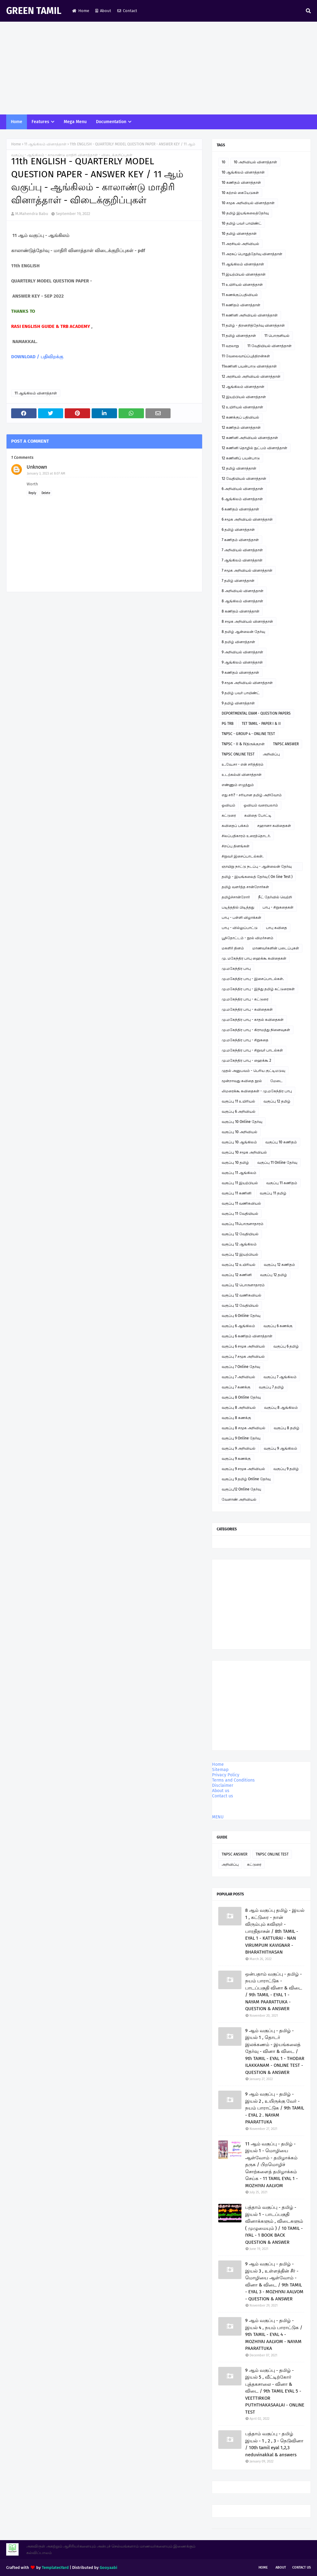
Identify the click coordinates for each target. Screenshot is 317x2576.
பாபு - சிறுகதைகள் (278, 907)
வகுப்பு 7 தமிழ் (271, 1387)
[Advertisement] (158, 68)
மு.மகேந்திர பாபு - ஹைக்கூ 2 (246, 1060)
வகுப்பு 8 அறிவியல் (239, 1407)
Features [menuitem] (40, 121)
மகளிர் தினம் (233, 948)
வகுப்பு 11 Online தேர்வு (277, 1162)
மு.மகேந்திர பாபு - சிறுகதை (245, 1040)
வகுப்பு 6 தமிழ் (286, 1346)
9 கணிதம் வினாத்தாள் (240, 672)
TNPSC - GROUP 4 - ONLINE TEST (248, 734)
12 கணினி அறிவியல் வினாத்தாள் (250, 438)
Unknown (37, 467)
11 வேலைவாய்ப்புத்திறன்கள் (246, 356)
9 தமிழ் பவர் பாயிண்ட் (241, 693)
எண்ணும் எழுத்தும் (238, 785)
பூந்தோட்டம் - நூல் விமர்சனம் (247, 938)
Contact (127, 10)
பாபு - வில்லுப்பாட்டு (240, 928)
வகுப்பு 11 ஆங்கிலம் (239, 1173)
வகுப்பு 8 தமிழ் (286, 1428)
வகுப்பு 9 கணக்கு (236, 1458)
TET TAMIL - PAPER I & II (261, 723)
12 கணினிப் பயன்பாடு (241, 458)
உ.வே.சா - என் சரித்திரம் (242, 764)
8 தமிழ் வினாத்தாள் (238, 642)
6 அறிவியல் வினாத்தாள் (242, 489)
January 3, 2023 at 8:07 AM (46, 473)
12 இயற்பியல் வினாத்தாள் (244, 397)
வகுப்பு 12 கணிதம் (279, 1264)
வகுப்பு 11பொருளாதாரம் (242, 1224)
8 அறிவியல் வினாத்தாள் (242, 591)
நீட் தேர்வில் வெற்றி (275, 897)
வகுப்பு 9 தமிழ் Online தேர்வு (246, 1479)
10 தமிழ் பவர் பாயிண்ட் (242, 223)
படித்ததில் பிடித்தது (238, 907)
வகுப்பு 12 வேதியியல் (240, 1234)
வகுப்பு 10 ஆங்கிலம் (239, 1142)
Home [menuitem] (16, 121)
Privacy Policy (225, 1775)
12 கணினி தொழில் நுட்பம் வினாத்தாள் (254, 448)
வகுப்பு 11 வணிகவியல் (241, 1203)
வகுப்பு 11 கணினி (236, 1193)
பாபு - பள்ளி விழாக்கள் (241, 917)
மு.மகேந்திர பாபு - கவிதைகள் (247, 1009)
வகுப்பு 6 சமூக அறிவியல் (243, 1346)
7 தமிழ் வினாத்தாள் (238, 580)
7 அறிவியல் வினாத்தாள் (242, 550)
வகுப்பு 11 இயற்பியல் (240, 1183)
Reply (32, 493)
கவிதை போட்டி (257, 815)
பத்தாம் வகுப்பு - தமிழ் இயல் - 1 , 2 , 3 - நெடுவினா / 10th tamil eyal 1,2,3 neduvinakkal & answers (274, 2444)
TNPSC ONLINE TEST (238, 754)
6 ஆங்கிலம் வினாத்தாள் (242, 499)
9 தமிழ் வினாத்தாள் (238, 703)
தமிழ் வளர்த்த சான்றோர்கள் (245, 887)
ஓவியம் (228, 805)
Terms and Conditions (233, 1780)
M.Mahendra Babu (31, 213)
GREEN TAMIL (33, 10)
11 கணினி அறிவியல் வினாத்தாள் (250, 315)
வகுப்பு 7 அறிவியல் (238, 1377)
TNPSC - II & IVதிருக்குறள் (243, 744)
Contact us (222, 1796)
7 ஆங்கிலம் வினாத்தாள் (242, 560)
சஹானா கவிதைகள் (274, 826)
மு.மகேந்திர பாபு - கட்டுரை (245, 999)
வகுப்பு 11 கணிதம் (281, 1183)
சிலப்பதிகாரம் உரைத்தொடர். (246, 836)
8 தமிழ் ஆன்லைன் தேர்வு (243, 632)
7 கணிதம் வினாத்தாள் (240, 540)
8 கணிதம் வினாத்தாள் (240, 611)
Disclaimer (222, 1785)
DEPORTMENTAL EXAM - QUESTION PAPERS (256, 713)
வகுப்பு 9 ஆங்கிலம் (280, 1448)
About (103, 10)
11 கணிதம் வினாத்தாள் (241, 305)
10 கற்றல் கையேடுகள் (240, 193)
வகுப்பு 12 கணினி (237, 1275)
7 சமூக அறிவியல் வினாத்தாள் (247, 570)
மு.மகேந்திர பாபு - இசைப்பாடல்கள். (253, 979)
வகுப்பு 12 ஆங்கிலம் (239, 1244)
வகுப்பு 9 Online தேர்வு (241, 1438)
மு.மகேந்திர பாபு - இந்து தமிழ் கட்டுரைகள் (258, 989)
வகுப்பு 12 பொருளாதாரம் (243, 1285)
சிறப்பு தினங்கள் (236, 846)
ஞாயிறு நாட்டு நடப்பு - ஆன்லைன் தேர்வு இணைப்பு (257, 867)
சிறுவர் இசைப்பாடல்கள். (242, 856)
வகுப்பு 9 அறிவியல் (238, 1448)
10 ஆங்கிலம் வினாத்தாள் (243, 172)
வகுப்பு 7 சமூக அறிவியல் (243, 1356)
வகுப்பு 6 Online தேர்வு (241, 1316)
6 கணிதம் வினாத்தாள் (240, 509)
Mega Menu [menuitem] (75, 121)
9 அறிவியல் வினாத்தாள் (242, 652)
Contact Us (301, 2567)
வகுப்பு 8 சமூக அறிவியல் (243, 1428)
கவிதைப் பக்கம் (235, 826)
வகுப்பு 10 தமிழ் (235, 1162)
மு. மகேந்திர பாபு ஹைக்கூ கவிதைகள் (254, 958)
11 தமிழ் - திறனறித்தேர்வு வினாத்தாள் (253, 325)
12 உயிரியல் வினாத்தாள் (242, 407)
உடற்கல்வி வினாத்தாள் (242, 774)
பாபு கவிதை (276, 928)
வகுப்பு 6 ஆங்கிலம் (238, 1326)
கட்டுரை (229, 815)
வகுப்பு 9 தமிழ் (286, 1469)
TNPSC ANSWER (286, 744)
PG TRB (227, 723)
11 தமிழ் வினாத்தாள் (239, 335)
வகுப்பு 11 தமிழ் (273, 1193)
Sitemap (220, 1769)
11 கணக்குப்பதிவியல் (240, 295)
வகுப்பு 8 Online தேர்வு (241, 1397)
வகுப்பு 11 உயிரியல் (238, 1101)
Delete (45, 493)
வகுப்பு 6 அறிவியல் (238, 1111)
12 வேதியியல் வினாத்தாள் (244, 478)
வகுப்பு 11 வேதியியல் (240, 1213)
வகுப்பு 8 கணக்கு (236, 1418)
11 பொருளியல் (276, 335)
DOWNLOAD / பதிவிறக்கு (37, 356)
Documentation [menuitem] (111, 121)
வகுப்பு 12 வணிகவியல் (241, 1295)
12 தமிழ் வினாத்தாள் (239, 468)
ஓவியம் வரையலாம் (261, 805)
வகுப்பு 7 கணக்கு (236, 1387)
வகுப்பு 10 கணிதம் (281, 1142)
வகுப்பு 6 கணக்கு (278, 1326)
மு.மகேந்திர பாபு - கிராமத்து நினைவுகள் (256, 1030)
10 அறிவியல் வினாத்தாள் (255, 162)
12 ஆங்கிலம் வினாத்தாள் (243, 387)
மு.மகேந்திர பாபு (236, 968)
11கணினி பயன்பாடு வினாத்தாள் (249, 366)
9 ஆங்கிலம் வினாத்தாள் (242, 662)
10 (223, 162)
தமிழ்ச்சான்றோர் (236, 897)
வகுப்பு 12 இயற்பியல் (240, 1254)
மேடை (276, 1081)
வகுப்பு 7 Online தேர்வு (241, 1367)
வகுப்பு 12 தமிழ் (276, 1101)
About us (220, 1790)
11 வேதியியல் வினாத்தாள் (269, 346)
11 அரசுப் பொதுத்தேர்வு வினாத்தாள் (252, 254)
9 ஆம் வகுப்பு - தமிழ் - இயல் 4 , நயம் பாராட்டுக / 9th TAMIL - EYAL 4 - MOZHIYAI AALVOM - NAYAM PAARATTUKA (273, 2334)
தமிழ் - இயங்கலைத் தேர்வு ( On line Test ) (257, 877)
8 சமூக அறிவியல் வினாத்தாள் (247, 621)
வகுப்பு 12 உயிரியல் (238, 1264)
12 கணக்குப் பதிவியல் (240, 417)
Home (80, 10)
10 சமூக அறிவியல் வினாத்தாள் (248, 203)
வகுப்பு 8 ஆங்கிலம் (281, 1407)
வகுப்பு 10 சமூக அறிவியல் (244, 1152)
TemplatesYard (55, 2567)
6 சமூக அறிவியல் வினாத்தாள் (247, 519)
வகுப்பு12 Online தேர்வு (241, 1489)
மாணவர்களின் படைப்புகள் (275, 948)
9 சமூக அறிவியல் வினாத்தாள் (247, 683)
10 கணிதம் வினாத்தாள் (241, 182)
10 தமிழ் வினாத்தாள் (239, 233)
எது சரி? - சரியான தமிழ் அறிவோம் (252, 795)
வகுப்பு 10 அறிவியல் (239, 1132)
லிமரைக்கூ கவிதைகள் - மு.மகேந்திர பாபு (257, 1091)
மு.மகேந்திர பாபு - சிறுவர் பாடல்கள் (252, 1050)
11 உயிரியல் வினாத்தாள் (242, 284)
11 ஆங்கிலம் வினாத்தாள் (45, 144)
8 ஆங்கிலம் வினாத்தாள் (242, 601)
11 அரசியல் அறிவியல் (240, 244)
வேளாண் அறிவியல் (239, 1499)
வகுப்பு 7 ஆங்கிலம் (280, 1377)
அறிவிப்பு (271, 754)
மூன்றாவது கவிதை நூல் (242, 1081)
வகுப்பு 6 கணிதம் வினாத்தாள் (247, 1336)
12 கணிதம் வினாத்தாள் (241, 427)
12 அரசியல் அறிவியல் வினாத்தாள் (251, 376)
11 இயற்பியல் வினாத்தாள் (244, 274)
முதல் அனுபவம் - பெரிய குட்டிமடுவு (253, 1071)
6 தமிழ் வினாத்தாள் (238, 529)
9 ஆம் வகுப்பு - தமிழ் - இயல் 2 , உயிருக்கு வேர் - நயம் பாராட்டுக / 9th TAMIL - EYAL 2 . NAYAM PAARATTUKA (274, 2108)
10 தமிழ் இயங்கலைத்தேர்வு (245, 213)
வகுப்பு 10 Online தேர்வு (242, 1122)
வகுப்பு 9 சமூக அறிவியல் (243, 1469)
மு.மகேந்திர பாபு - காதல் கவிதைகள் (253, 1019)
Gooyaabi (108, 2567)
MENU (218, 1817)
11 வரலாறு (230, 346)
